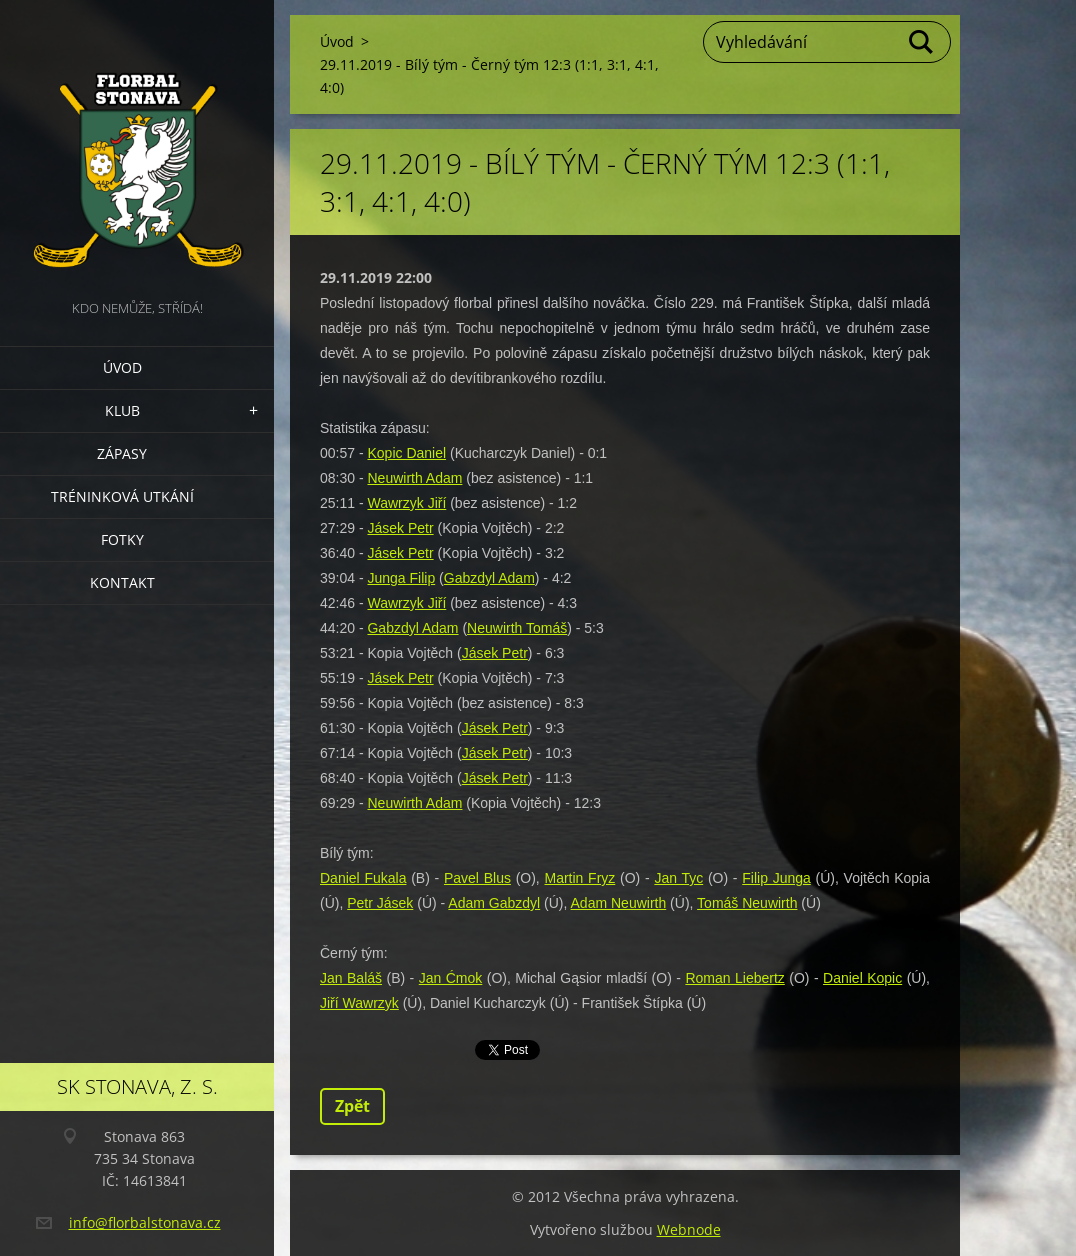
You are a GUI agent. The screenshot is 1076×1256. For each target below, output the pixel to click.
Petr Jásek (380, 903)
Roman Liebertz (734, 978)
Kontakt (122, 582)
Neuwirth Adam (414, 478)
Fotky (122, 539)
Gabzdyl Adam (489, 578)
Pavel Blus (477, 878)
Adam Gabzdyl (494, 903)
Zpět (352, 1106)
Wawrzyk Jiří (406, 503)
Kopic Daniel (406, 453)
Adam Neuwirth (619, 903)
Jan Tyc (678, 878)
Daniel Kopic (862, 978)
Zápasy (122, 453)
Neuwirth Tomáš (517, 628)
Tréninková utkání (122, 496)
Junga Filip (401, 578)
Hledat (922, 42)
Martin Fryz (579, 878)
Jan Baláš (351, 978)
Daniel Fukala (363, 878)
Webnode (689, 1229)
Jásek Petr (400, 528)
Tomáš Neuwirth (747, 903)
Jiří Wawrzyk (359, 1003)
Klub (122, 410)
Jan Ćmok (451, 978)
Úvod (122, 367)
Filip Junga (776, 878)
